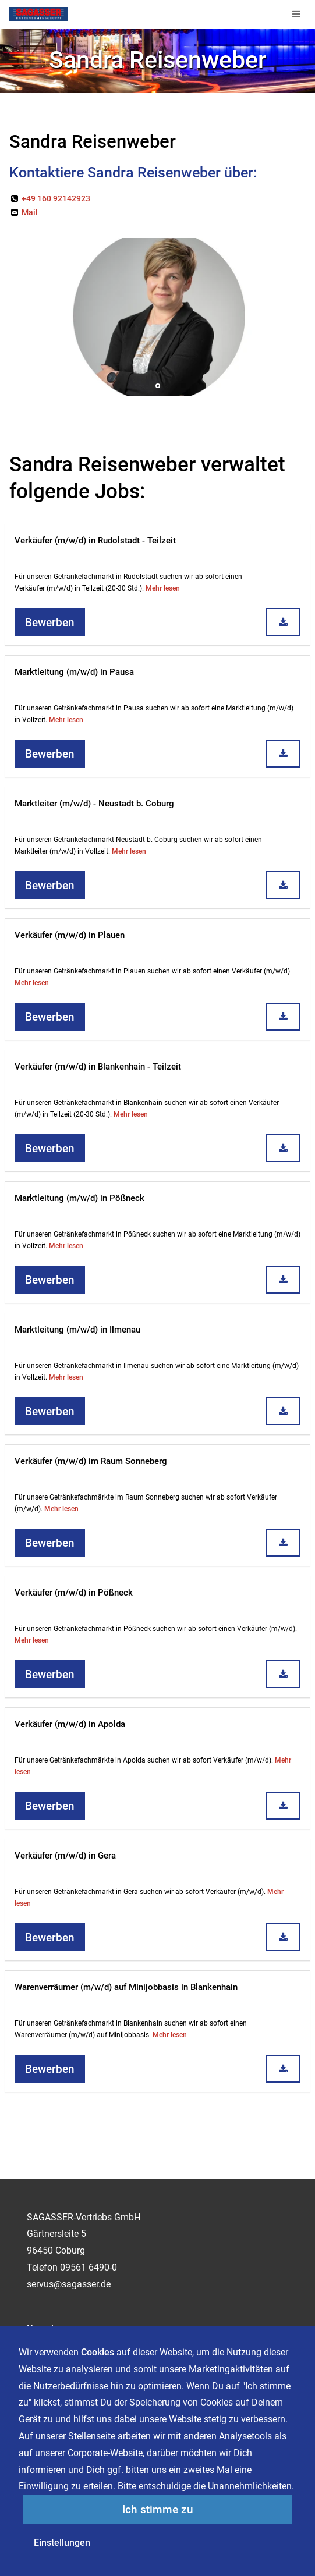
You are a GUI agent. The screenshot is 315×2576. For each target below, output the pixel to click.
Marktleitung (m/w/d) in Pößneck (79, 1198)
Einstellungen (62, 2542)
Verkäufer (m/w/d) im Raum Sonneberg (91, 1461)
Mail (23, 212)
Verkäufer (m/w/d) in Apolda (70, 1724)
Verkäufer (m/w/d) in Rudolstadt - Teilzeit (95, 540)
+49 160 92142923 (49, 198)
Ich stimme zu (157, 2509)
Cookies (97, 2352)
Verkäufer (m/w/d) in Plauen (70, 935)
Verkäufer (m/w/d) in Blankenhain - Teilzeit (98, 1066)
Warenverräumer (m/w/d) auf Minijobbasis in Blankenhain (126, 1987)
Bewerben (50, 622)
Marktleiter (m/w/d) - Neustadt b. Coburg (94, 803)
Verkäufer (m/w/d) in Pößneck (74, 1592)
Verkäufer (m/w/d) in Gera (65, 1855)
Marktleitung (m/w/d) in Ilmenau (77, 1329)
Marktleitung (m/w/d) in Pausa (74, 672)
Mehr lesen (163, 588)
